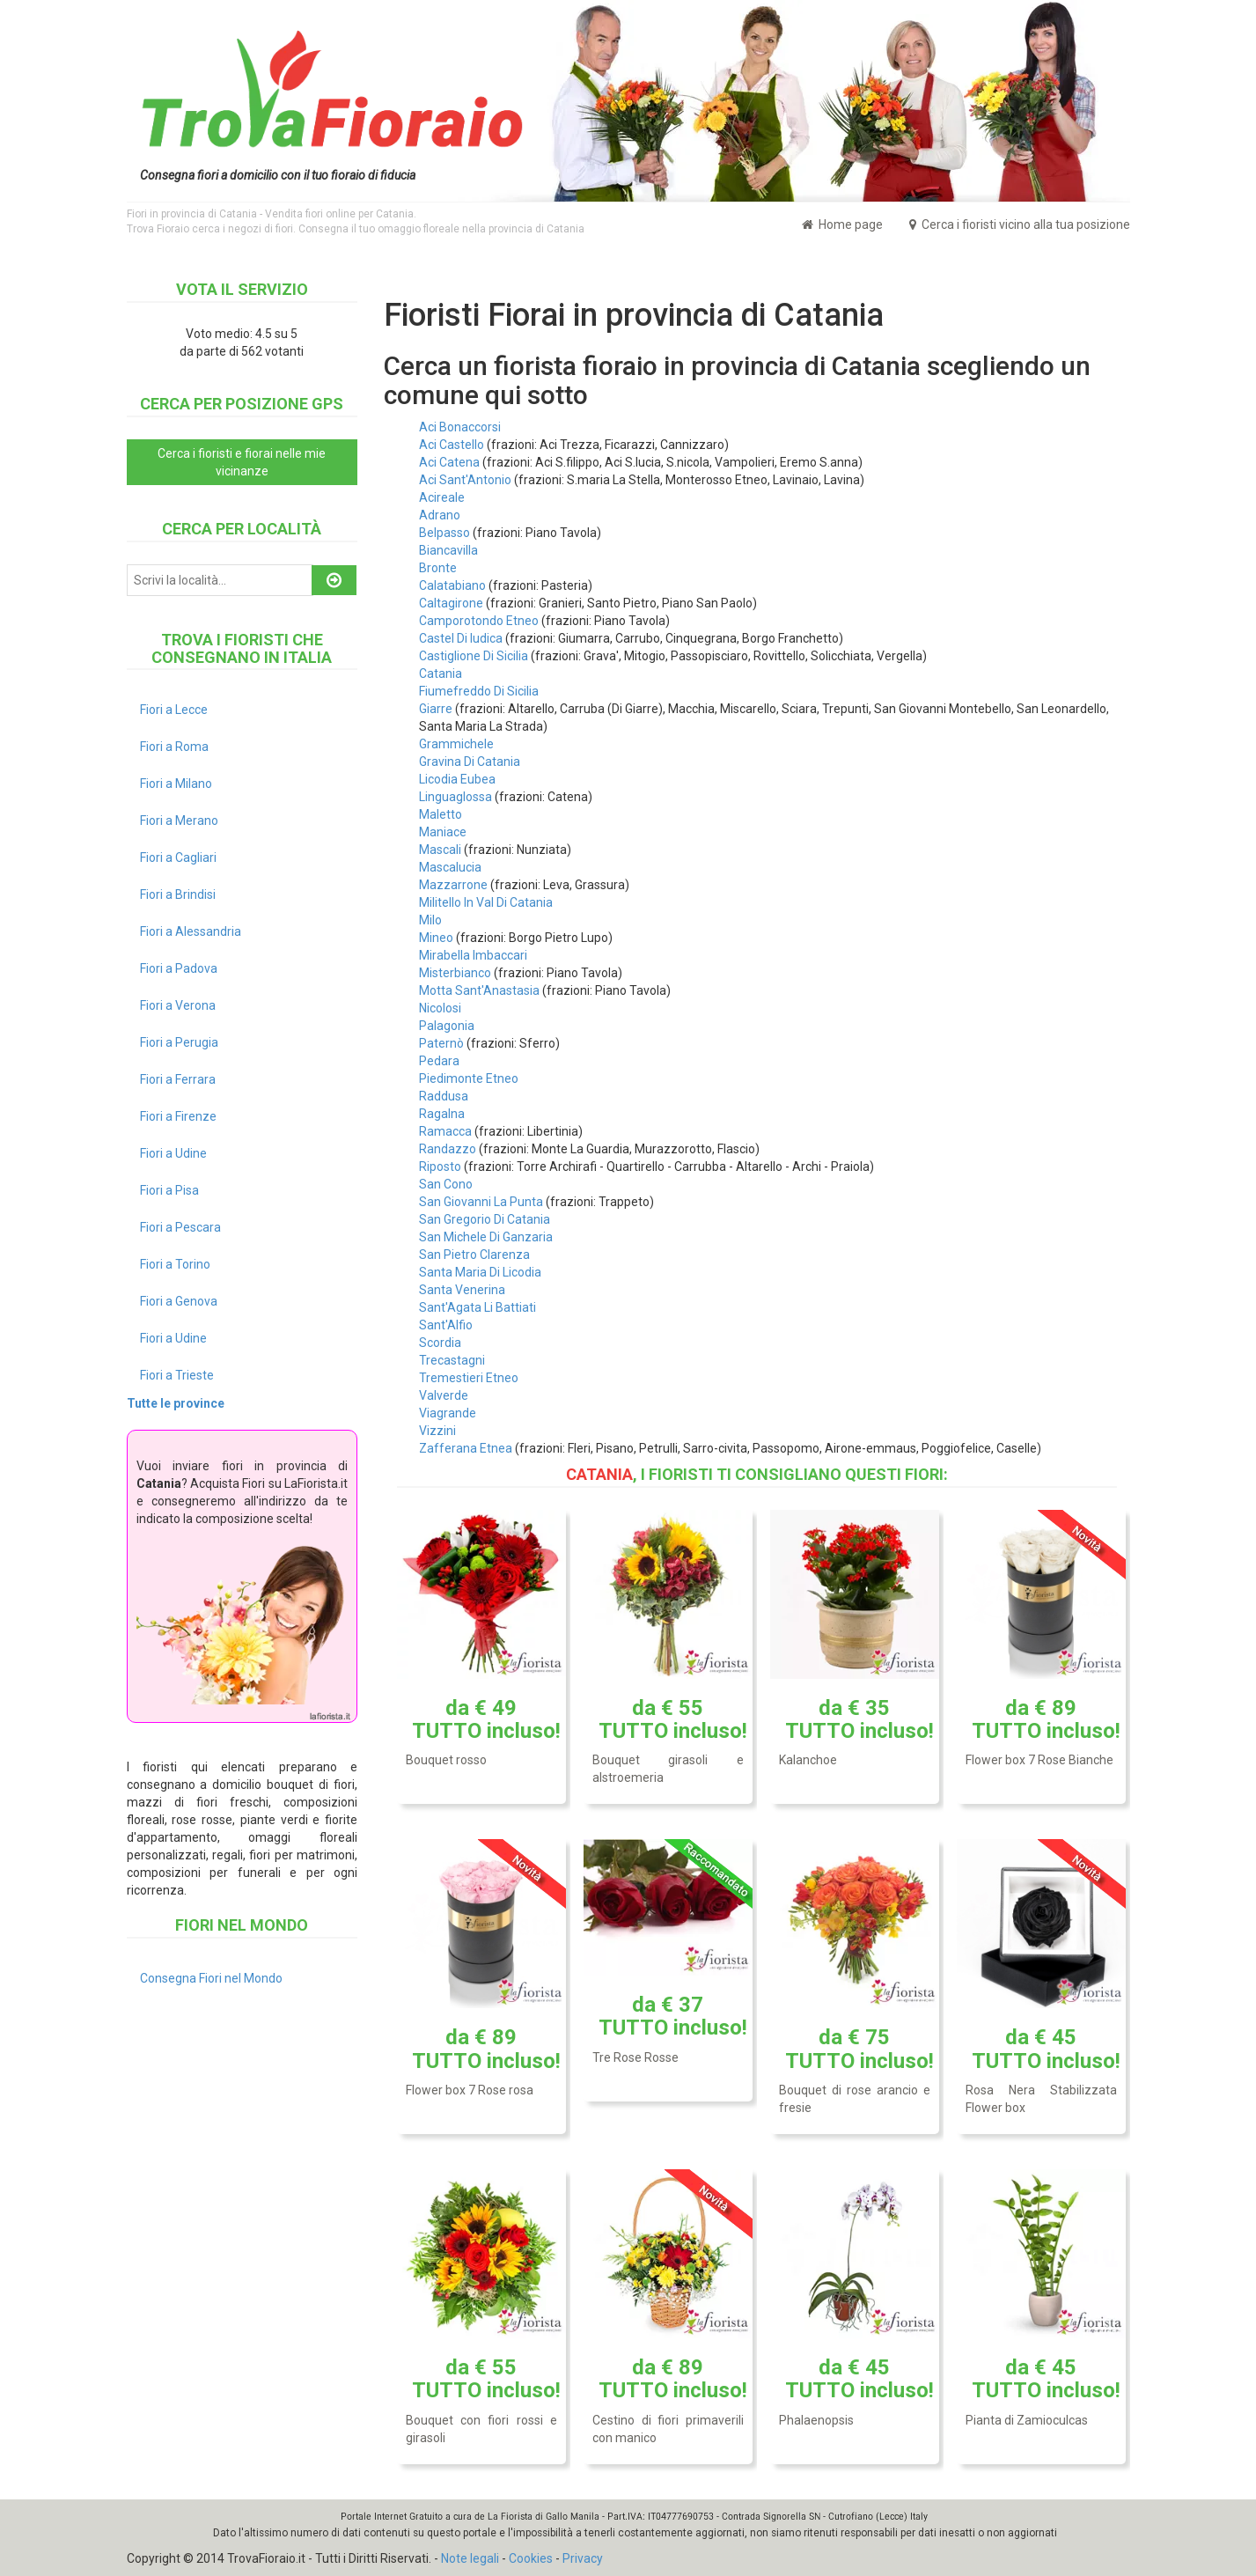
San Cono (446, 1184)
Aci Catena (449, 462)
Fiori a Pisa (169, 1190)
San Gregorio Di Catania (484, 1219)
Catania (440, 673)
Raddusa (443, 1096)
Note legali (470, 2558)
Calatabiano (452, 585)
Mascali (440, 850)
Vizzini (437, 1431)
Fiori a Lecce (174, 710)
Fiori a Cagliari (178, 857)
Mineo (436, 938)
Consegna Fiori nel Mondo (211, 1978)
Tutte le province (175, 1403)
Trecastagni (452, 1360)
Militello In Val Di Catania (486, 902)
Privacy (582, 2558)
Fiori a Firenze (178, 1116)
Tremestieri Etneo (468, 1378)
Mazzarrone (453, 885)
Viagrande (447, 1413)
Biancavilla (448, 550)
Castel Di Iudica (461, 638)
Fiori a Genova (178, 1301)
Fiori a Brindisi (178, 894)
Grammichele (456, 744)
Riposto (440, 1166)
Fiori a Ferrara (178, 1079)
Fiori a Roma (174, 747)
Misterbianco (455, 973)
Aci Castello (451, 445)
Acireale (442, 497)
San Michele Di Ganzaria (486, 1237)
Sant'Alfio (446, 1325)
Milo (430, 920)
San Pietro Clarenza (474, 1255)
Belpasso (444, 533)
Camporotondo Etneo (479, 621)
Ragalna (442, 1114)
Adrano (439, 515)
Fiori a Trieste (177, 1375)
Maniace (442, 832)
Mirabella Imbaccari (473, 955)
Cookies (531, 2558)
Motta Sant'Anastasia (479, 990)
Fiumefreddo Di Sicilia (479, 691)
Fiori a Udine (173, 1153)
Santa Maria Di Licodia (480, 1272)
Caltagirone (451, 603)
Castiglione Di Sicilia (473, 656)
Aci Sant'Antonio (465, 480)
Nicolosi (440, 1008)
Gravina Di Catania (469, 761)
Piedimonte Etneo (468, 1078)
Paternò (441, 1043)
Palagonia (446, 1026)
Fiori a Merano (179, 820)
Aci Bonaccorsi (460, 427)
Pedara (439, 1061)
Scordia (440, 1343)
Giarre (435, 709)
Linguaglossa (455, 797)
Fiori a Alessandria (190, 931)
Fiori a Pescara (180, 1227)
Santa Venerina (462, 1290)
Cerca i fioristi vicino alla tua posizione (1019, 224)
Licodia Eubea (457, 779)
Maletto (440, 814)
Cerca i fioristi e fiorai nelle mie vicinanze (242, 462)
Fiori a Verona (178, 1005)
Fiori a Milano (176, 783)
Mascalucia (450, 867)
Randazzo (447, 1149)
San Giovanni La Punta (481, 1202)
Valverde (443, 1395)
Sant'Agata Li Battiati (477, 1307)
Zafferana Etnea (465, 1448)
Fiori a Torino (175, 1264)
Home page (842, 224)
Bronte (438, 568)
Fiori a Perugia (179, 1042)
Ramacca (445, 1131)
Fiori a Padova (178, 968)
